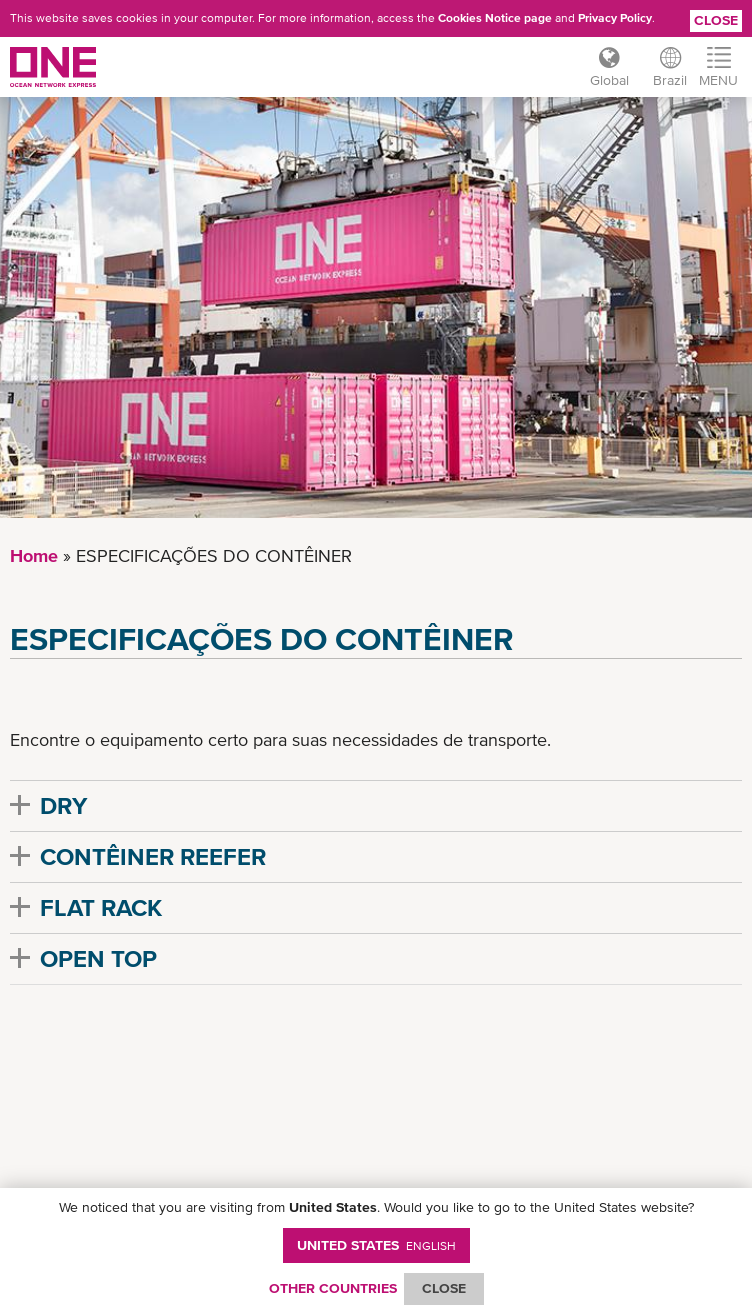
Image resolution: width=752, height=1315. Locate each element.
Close (716, 20)
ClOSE (444, 1288)
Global (609, 80)
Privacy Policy (615, 18)
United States (376, 1245)
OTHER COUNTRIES (333, 1288)
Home (34, 555)
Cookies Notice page (495, 18)
